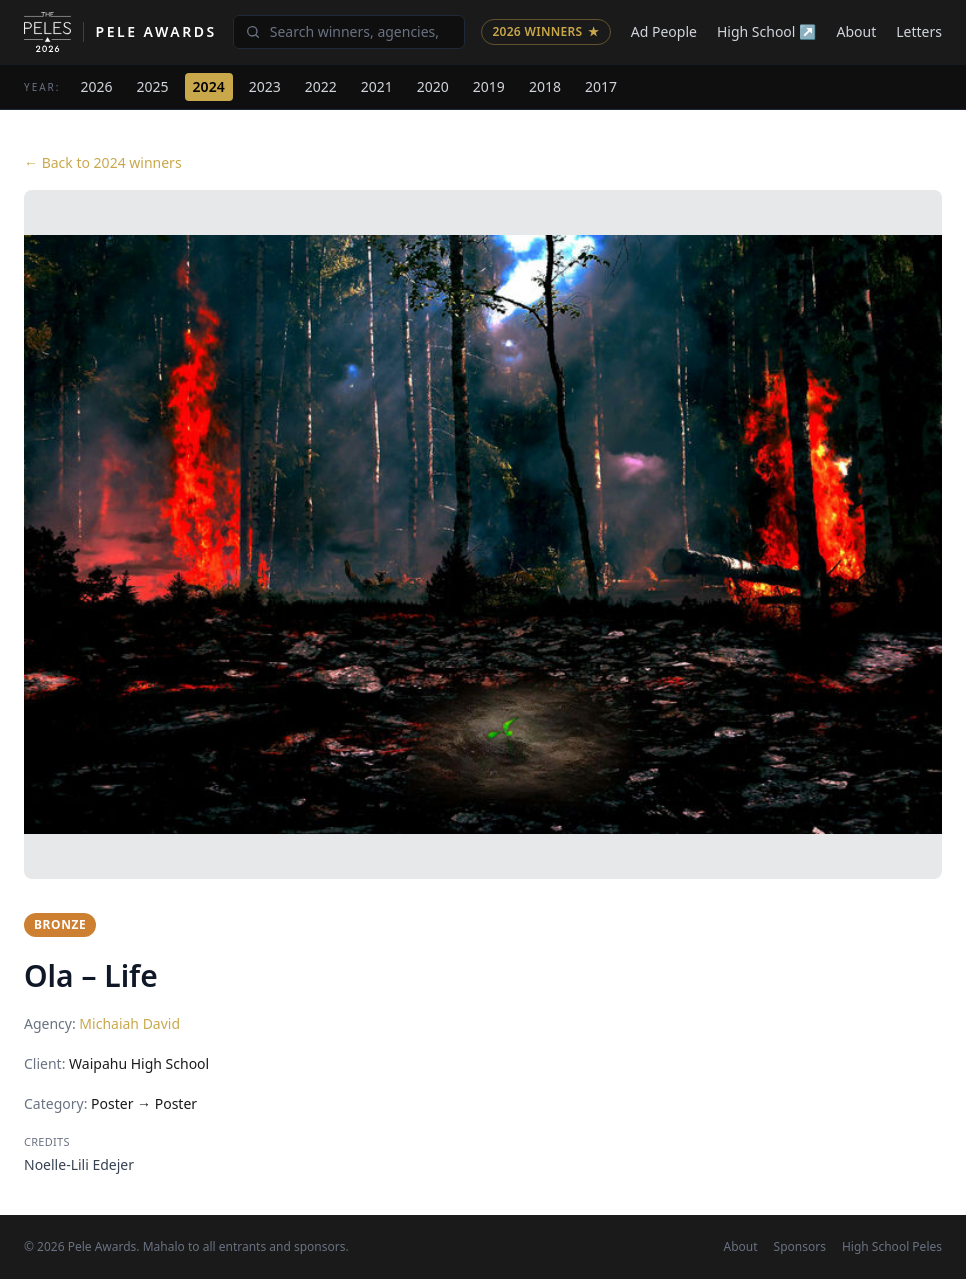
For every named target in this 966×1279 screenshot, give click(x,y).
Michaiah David (129, 1023)
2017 (601, 86)
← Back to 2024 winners (103, 162)
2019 (489, 86)
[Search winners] (349, 32)
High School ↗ (767, 31)
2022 (321, 86)
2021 (377, 86)
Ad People (664, 31)
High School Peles (892, 1247)
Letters (919, 31)
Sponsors (800, 1247)
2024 (209, 86)
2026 (97, 86)
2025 (153, 86)
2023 (265, 86)
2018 (545, 86)
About (857, 31)
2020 (433, 86)
